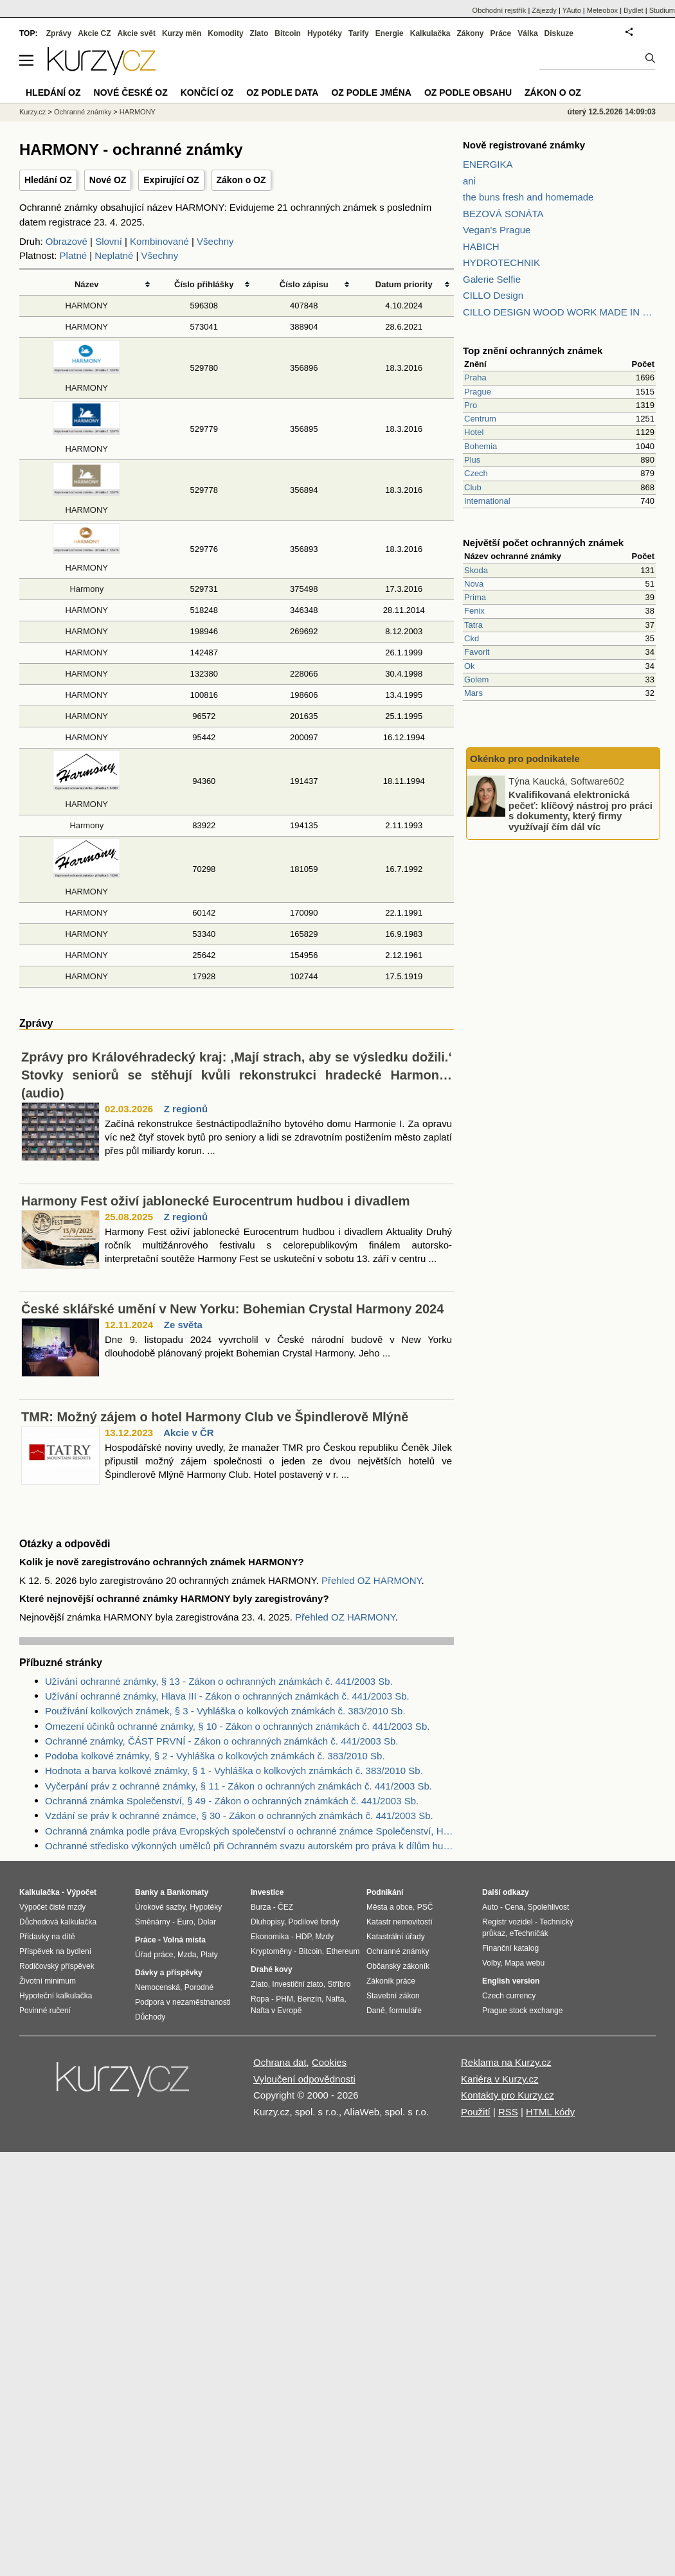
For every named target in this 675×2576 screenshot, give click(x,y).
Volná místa (184, 1939)
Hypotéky (324, 33)
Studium (662, 10)
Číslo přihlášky (204, 284)
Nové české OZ (131, 92)
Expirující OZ (171, 180)
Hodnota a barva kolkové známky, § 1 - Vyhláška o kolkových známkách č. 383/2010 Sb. (234, 1770)
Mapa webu (524, 1963)
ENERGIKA (488, 164)
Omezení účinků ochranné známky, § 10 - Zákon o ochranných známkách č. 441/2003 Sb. (237, 1726)
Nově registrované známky (524, 144)
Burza (261, 1907)
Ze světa (183, 1324)
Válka (527, 33)
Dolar (206, 1921)
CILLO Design (493, 295)
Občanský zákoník (397, 1966)
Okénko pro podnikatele (525, 758)
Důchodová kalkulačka (57, 1921)
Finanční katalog (510, 1948)
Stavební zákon (393, 1995)
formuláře (405, 2010)
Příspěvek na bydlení (55, 1951)
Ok (469, 666)
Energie (389, 33)
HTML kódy (550, 2111)
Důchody (150, 2016)
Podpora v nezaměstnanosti (183, 2002)
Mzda (186, 1954)
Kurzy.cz (32, 112)
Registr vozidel (507, 1921)
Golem (476, 679)
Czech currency (509, 1995)
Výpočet (81, 1892)
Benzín (309, 1998)
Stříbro (338, 1984)
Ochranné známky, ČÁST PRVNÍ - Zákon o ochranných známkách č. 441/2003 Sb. (221, 1741)
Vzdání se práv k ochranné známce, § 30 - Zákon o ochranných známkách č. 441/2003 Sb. (239, 1815)
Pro (470, 405)
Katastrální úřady (395, 1936)
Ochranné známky (82, 112)
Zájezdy (544, 10)
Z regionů (186, 1108)
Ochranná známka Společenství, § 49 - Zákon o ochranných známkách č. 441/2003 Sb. (232, 1800)
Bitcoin (287, 33)
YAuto (571, 10)
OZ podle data (282, 92)
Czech (476, 473)
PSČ (425, 1907)
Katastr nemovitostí (399, 1921)
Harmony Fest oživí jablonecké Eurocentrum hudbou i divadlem (215, 1201)
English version (510, 1980)
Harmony (86, 589)
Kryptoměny (271, 1951)
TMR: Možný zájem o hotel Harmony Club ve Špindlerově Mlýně (214, 1417)
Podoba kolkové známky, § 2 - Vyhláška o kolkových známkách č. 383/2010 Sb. (215, 1755)
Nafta (335, 1998)
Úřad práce (154, 1954)
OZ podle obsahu (468, 92)
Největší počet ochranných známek (543, 542)
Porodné (198, 1987)
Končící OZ (207, 92)
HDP (303, 1936)
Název (87, 284)
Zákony (469, 33)
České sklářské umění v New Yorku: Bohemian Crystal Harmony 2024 (232, 1309)
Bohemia (480, 446)
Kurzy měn (181, 33)
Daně (375, 2010)
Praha (475, 377)
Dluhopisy (267, 1921)
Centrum (480, 418)
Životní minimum (47, 1980)
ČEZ (285, 1907)
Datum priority (404, 284)
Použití (476, 2111)
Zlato (259, 33)
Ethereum (342, 1951)
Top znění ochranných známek (532, 350)
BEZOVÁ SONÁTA (503, 213)
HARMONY (87, 305)
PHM (284, 1998)
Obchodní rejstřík (499, 10)
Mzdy (325, 1936)
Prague (477, 391)
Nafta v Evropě (276, 2010)
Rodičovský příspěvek (56, 1966)
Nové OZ (108, 180)
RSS (508, 2111)
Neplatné (113, 255)
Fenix (474, 611)
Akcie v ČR (188, 1432)
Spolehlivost (549, 1907)
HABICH (481, 246)
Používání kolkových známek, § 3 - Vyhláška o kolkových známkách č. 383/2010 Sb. (225, 1710)
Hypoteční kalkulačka (55, 1995)
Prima (475, 597)
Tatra (473, 625)
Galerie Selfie (492, 279)
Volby (491, 1963)
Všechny (215, 241)
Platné (73, 255)
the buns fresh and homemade (528, 196)
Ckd (471, 638)
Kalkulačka (430, 33)
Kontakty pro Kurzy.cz (507, 2095)
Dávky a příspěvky (169, 1972)
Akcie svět (137, 33)
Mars (473, 693)
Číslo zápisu (304, 284)
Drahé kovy (271, 1969)
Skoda (476, 570)
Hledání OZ (48, 180)
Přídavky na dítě (47, 1936)
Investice (267, 1892)
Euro (185, 1921)
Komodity (225, 33)
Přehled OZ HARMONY (371, 1580)
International (487, 501)
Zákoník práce (390, 1980)
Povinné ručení (45, 2010)
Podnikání (384, 1892)
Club (473, 487)
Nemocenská (157, 1987)
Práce (501, 33)
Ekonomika (270, 1936)
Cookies (329, 2062)
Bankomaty (187, 1892)
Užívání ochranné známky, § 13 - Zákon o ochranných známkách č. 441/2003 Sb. (219, 1681)
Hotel (473, 432)
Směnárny (152, 1921)
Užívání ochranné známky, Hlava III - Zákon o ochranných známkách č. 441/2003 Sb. (227, 1696)
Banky (146, 1892)
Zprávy (58, 33)
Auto (490, 1907)
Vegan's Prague (496, 229)
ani (469, 180)
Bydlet (634, 10)
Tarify (358, 33)
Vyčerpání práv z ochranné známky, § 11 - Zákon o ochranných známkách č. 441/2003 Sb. (238, 1786)
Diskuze (558, 33)
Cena (514, 1907)
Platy (209, 1954)
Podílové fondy (313, 1921)
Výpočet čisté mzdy (52, 1907)
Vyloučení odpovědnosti (304, 2079)
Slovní (108, 241)
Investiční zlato (297, 1984)
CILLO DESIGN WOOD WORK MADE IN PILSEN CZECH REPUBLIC (559, 311)
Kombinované (159, 241)
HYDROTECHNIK (501, 262)
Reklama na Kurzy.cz (506, 2062)
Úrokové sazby (160, 1907)
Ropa (260, 1998)
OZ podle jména (371, 92)
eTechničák (529, 1933)
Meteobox (602, 10)
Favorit (477, 652)
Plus (472, 460)
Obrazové (66, 241)
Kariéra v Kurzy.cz (500, 2079)
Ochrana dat (280, 2062)
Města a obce (389, 1907)
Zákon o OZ (241, 180)
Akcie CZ (94, 33)
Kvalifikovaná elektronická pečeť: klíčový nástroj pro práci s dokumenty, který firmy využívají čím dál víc (580, 810)
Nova (473, 584)
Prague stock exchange (522, 2010)
